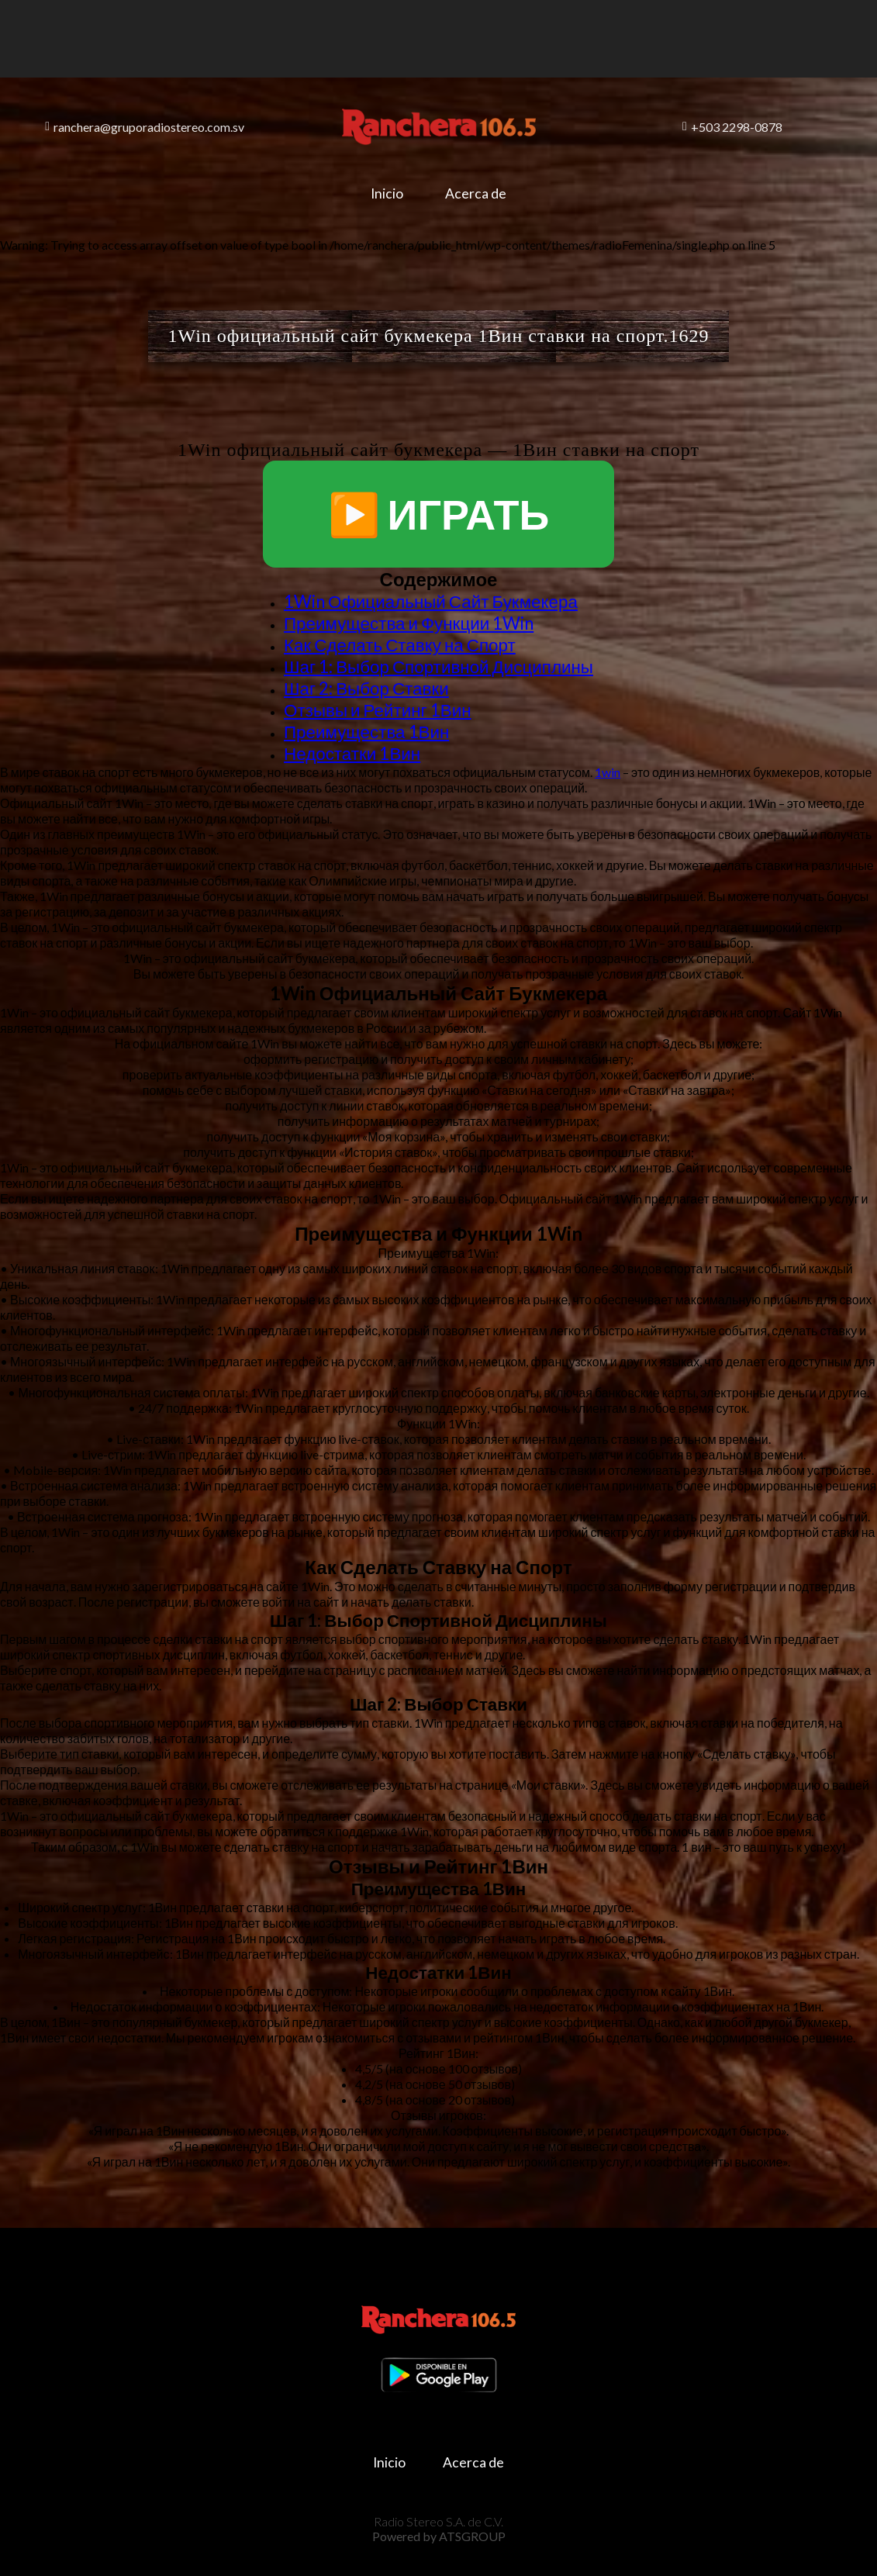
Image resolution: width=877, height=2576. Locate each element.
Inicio (382, 193)
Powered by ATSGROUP (439, 2529)
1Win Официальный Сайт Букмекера (431, 601)
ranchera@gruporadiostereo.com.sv (144, 126)
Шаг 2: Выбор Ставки (366, 688)
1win (607, 772)
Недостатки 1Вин (352, 753)
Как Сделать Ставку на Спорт (400, 644)
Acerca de (480, 193)
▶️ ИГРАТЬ (439, 514)
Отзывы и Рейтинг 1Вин (377, 709)
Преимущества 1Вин (366, 731)
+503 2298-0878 (732, 126)
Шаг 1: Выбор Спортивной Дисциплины (438, 666)
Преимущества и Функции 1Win (408, 623)
